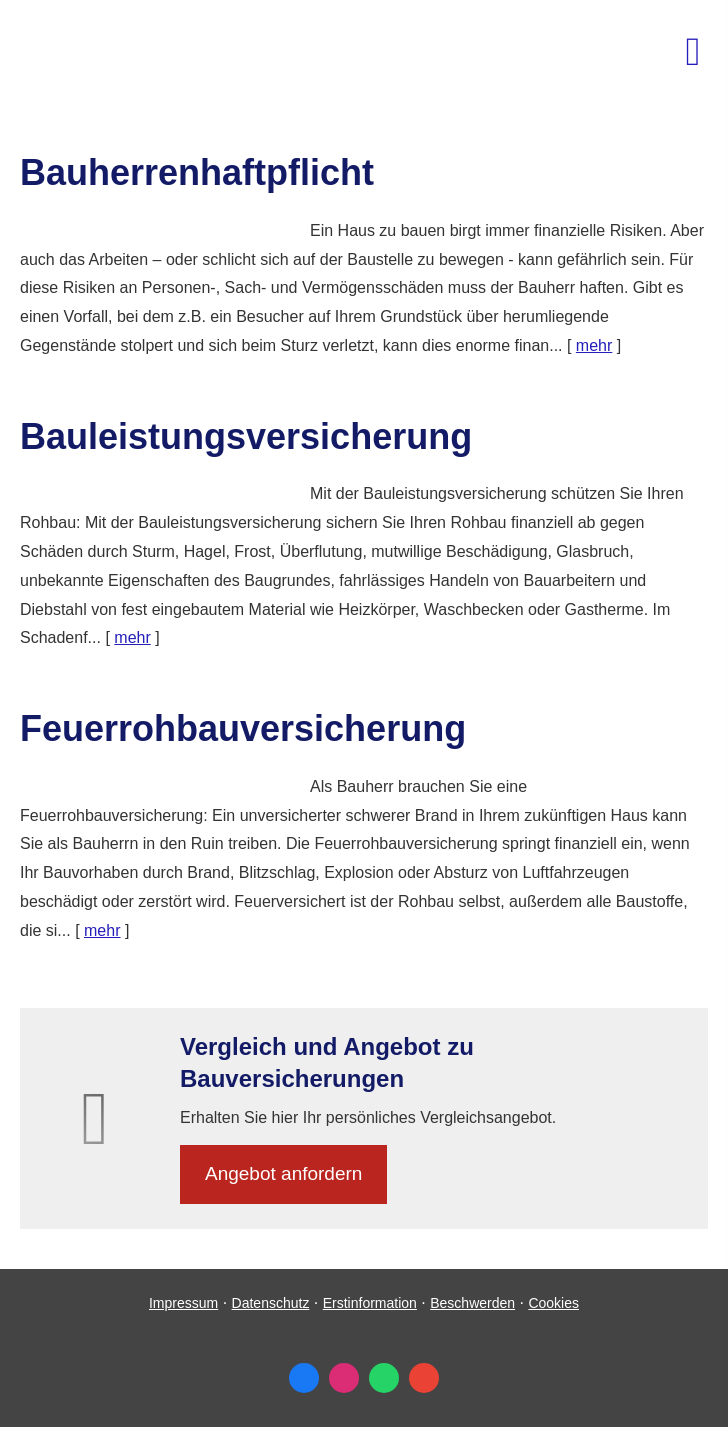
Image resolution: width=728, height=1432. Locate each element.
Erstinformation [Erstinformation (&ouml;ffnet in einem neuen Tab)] (370, 1303)
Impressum (183, 1303)
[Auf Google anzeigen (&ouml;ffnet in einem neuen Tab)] (424, 1378)
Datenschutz (271, 1303)
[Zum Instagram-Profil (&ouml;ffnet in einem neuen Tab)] (344, 1378)
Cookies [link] (553, 1303)
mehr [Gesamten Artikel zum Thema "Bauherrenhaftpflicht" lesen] (594, 345)
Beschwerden (472, 1303)
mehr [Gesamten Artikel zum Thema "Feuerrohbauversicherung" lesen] (102, 930)
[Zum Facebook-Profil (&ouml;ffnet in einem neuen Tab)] (304, 1378)
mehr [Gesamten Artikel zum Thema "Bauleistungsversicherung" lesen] (132, 637)
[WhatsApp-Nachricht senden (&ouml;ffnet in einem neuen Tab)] (384, 1378)
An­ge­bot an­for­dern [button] (283, 1173)
